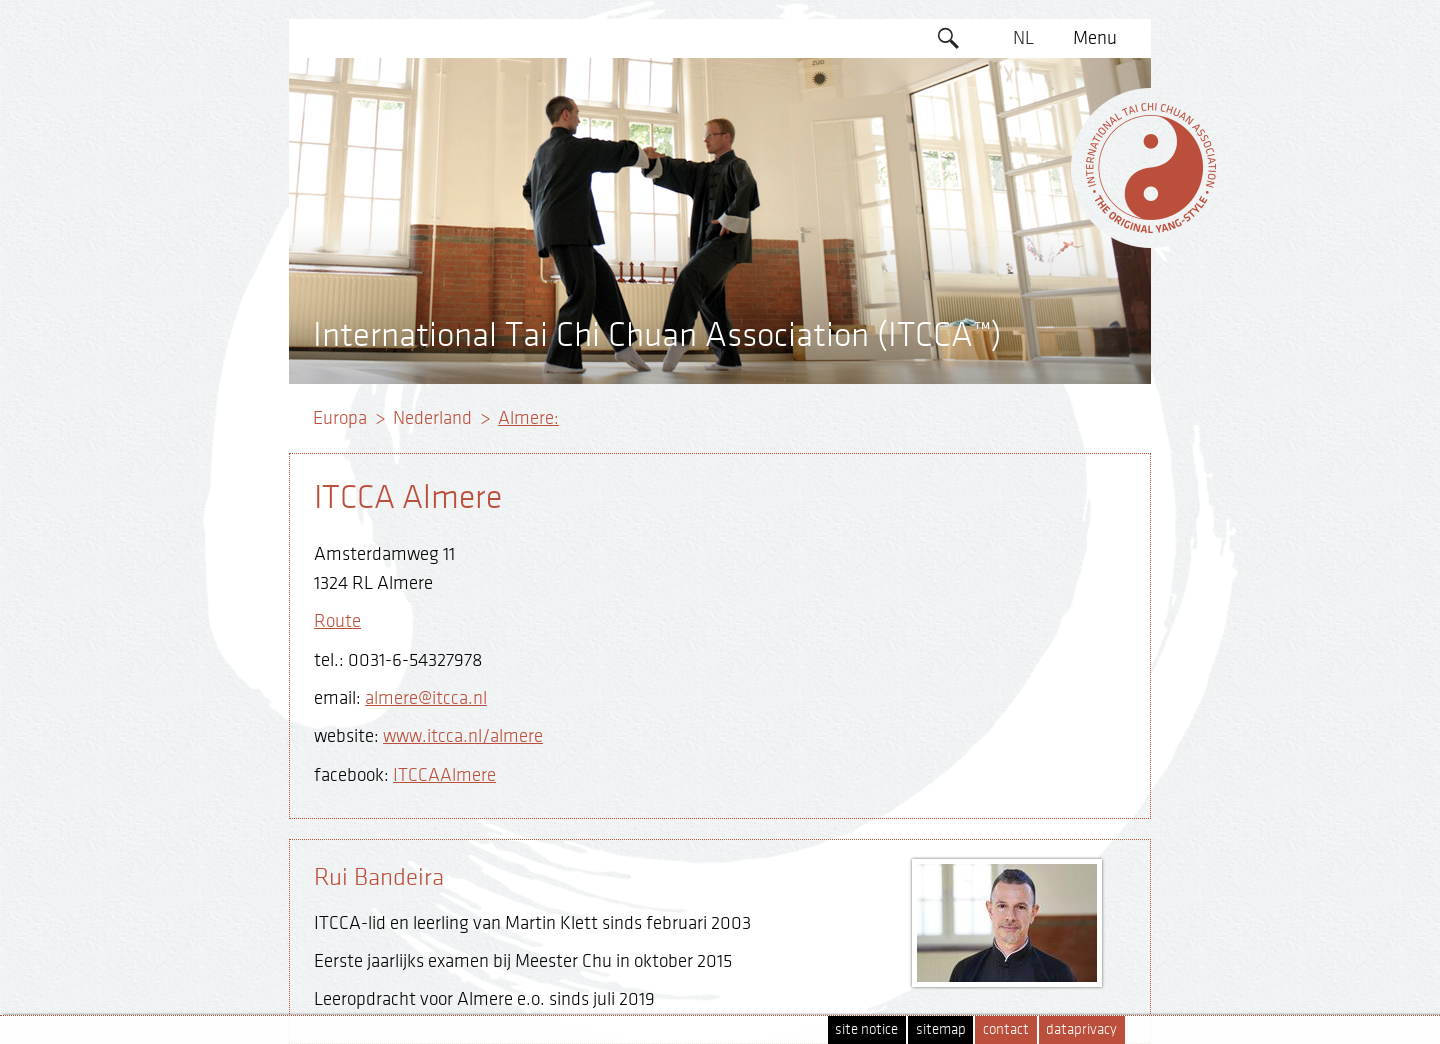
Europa (340, 418)
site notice (866, 1029)
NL (1023, 38)
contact (1006, 1029)
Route (337, 621)
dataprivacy (1081, 1029)
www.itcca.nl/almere (463, 736)
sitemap (941, 1029)
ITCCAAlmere (444, 775)
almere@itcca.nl (426, 698)
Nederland (432, 418)
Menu (1095, 38)
